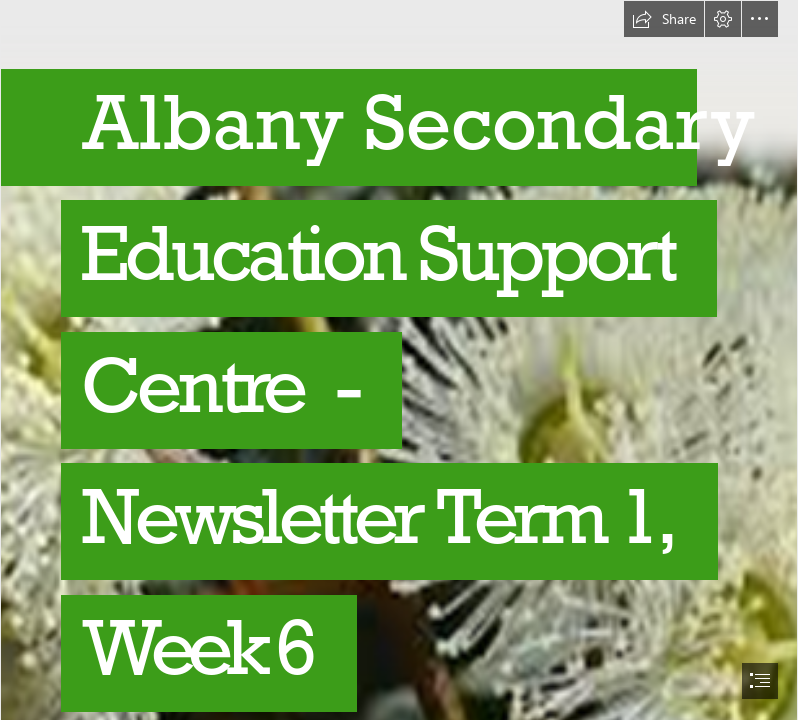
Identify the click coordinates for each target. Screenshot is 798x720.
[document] (399, 360)
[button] (664, 19)
